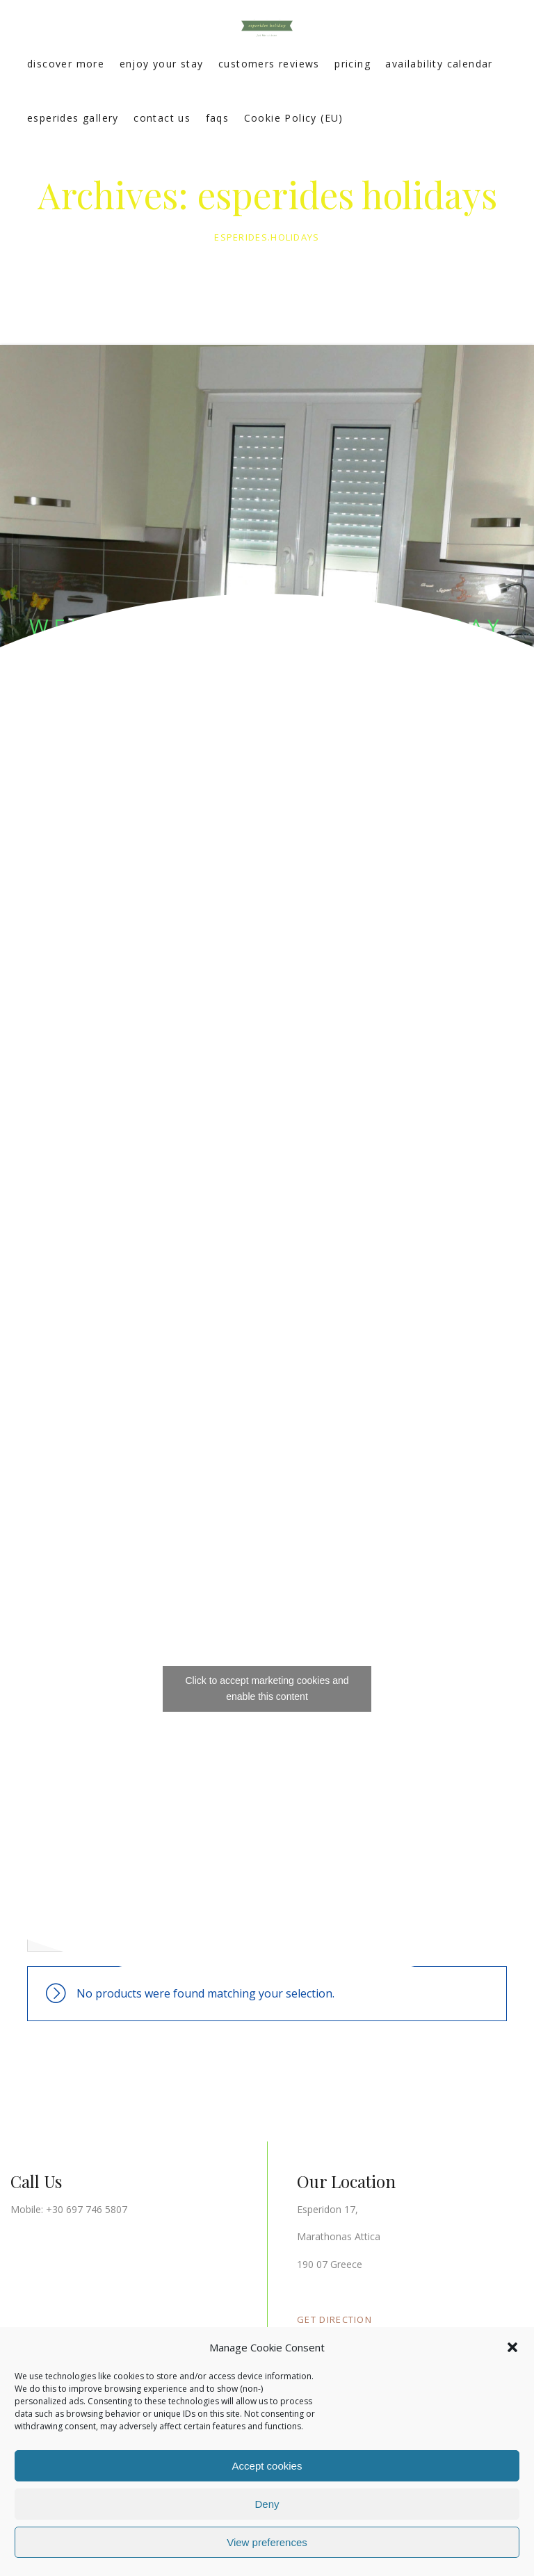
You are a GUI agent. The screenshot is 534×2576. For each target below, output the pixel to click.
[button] (512, 2347)
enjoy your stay (162, 63)
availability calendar (438, 63)
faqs (217, 117)
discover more (65, 63)
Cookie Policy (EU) (293, 117)
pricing (352, 63)
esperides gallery (73, 117)
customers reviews (269, 63)
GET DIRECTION (334, 2319)
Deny (266, 2504)
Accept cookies (267, 2466)
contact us (162, 117)
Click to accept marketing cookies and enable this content (267, 1688)
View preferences (267, 2542)
